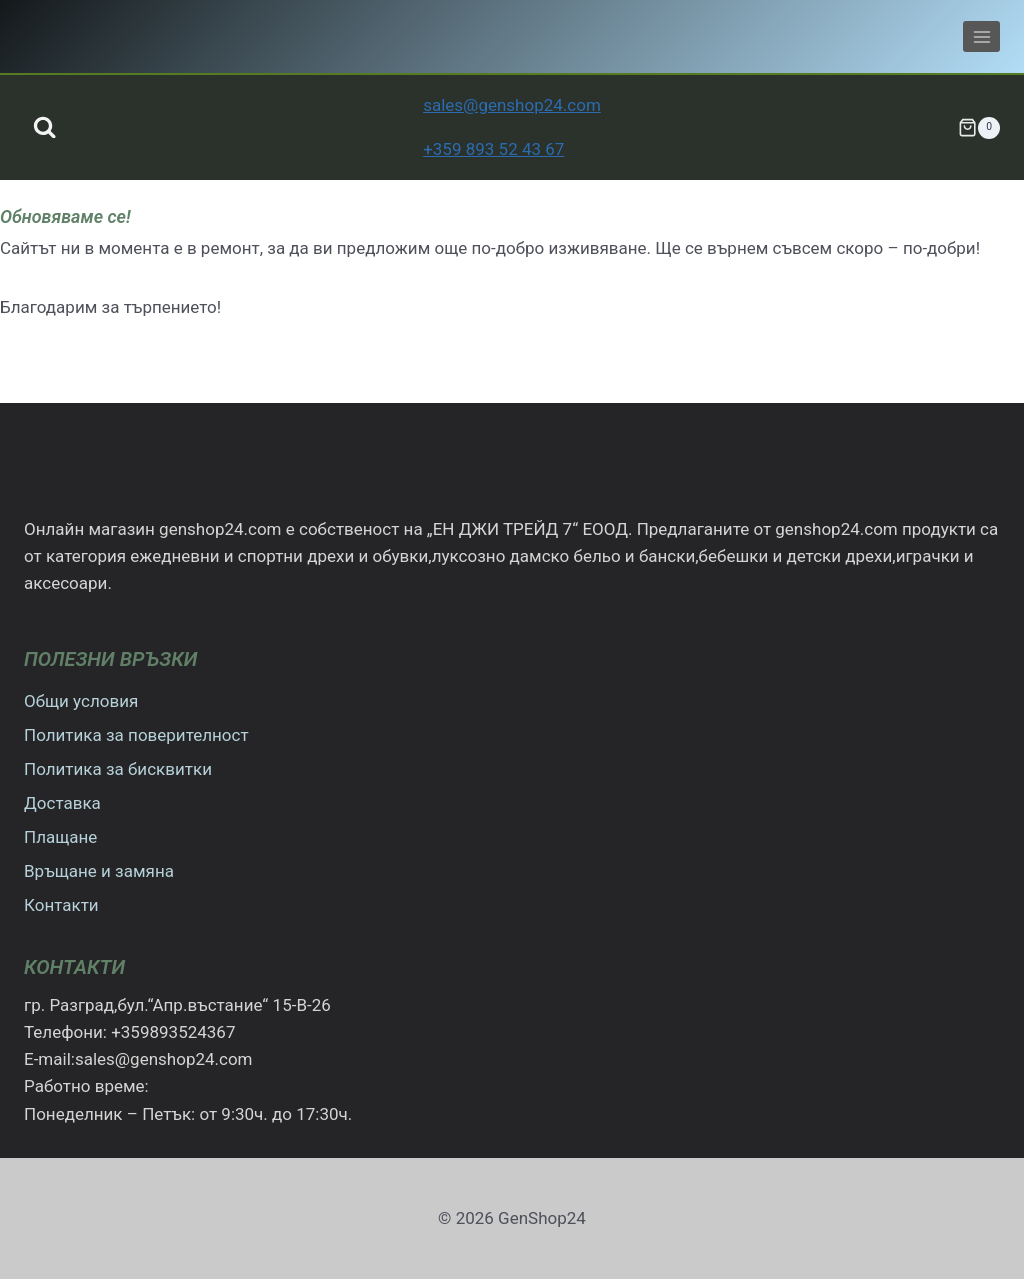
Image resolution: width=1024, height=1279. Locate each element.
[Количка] (979, 128)
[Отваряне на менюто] (981, 36)
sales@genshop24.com (512, 105)
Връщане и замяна (99, 871)
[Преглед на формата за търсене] (44, 127)
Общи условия (81, 701)
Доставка (62, 803)
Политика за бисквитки (118, 769)
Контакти (61, 905)
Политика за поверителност (136, 735)
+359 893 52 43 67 (493, 149)
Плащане (60, 837)
